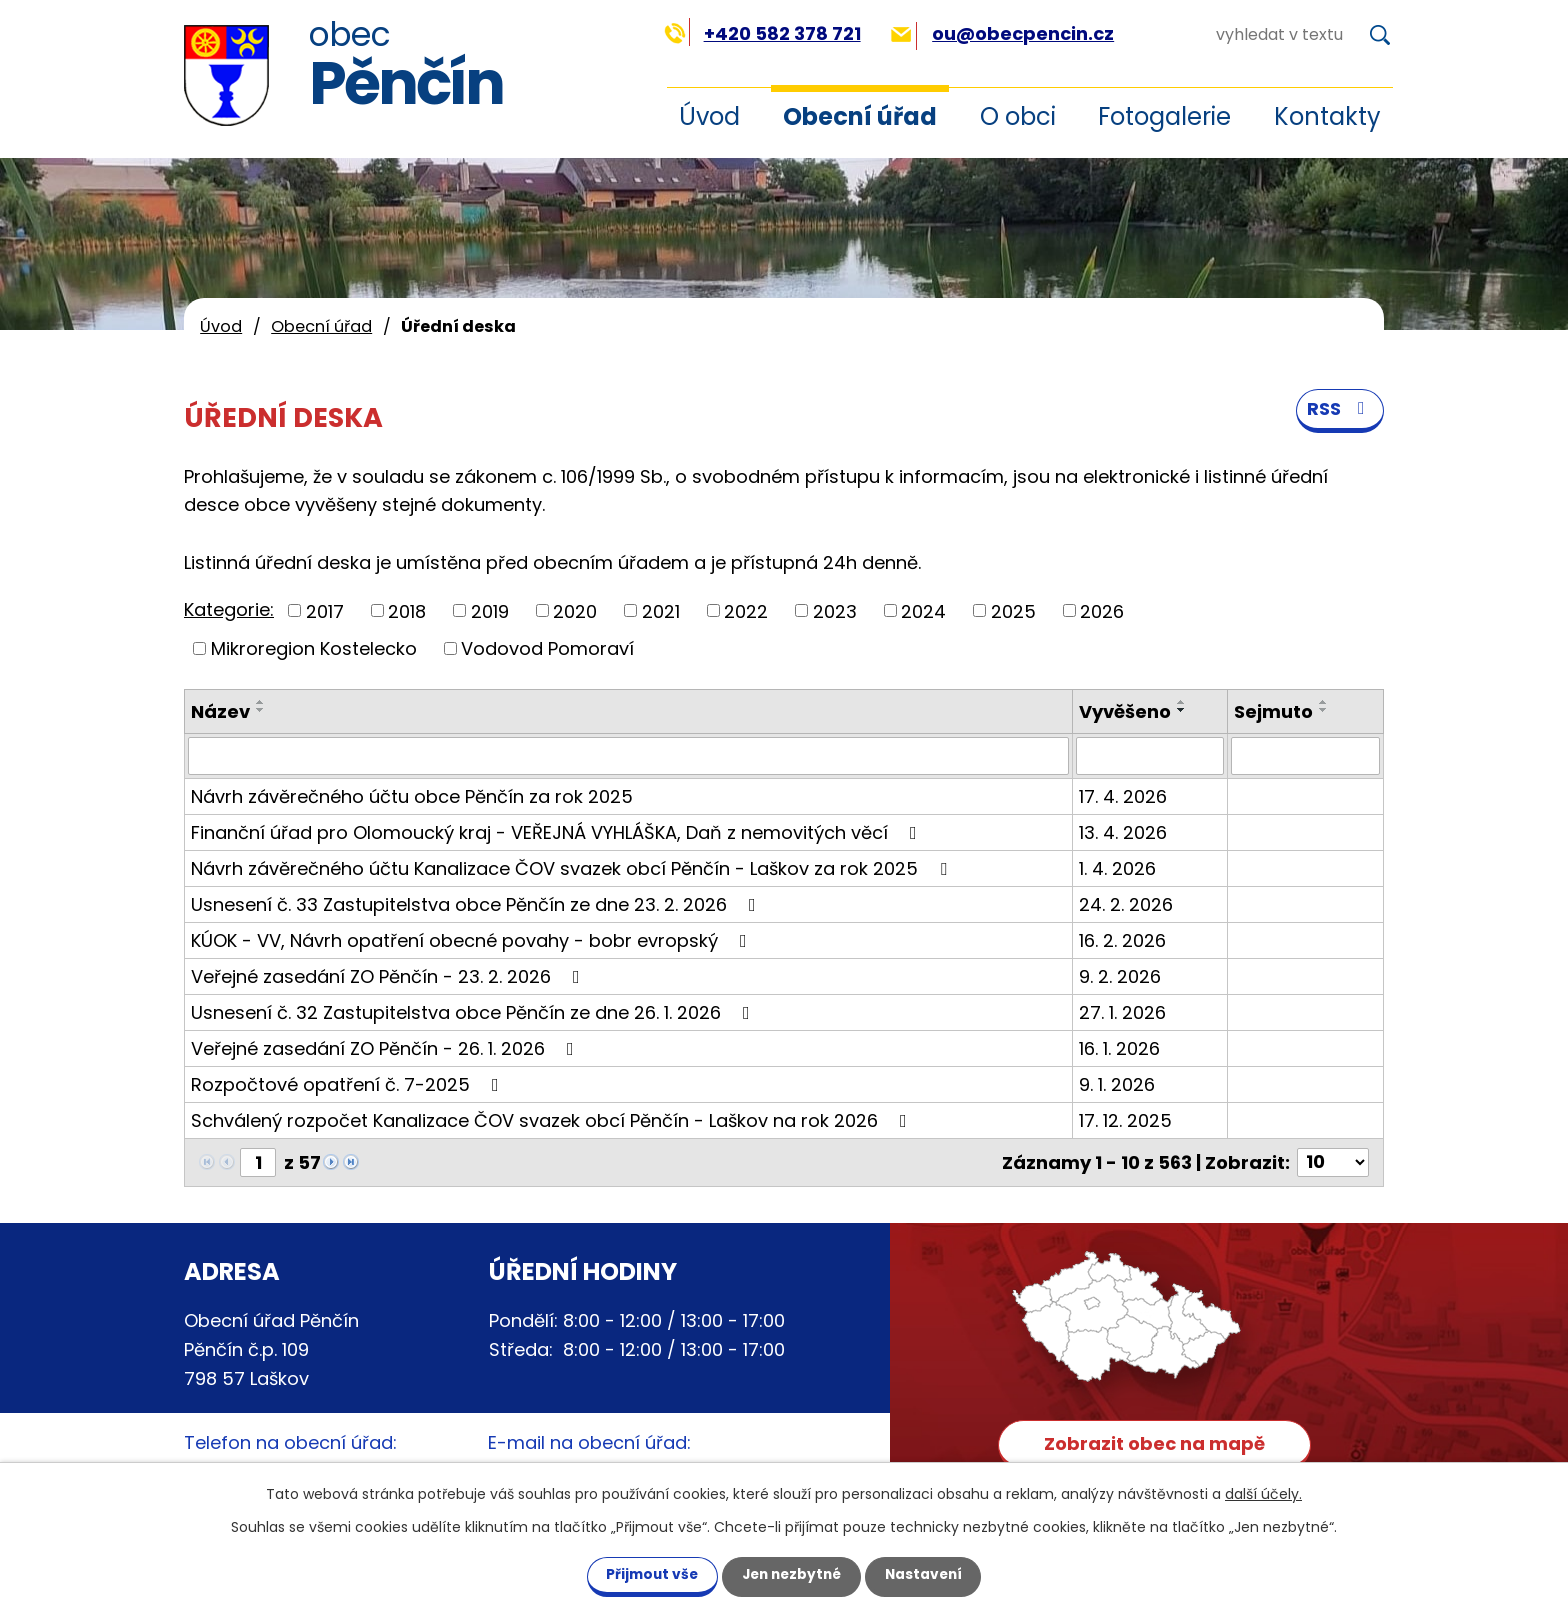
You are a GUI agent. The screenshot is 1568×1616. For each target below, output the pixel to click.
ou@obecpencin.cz (1002, 33)
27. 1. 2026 (1122, 1012)
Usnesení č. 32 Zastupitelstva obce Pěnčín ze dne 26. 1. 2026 (474, 1012)
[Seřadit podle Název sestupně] (261, 710)
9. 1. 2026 (1117, 1084)
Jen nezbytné (791, 1574)
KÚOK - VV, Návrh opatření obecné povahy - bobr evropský (473, 940)
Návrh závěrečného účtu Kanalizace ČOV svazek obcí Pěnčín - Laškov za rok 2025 (573, 868)
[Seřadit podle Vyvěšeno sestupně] (1182, 710)
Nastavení (932, 1574)
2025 (1013, 610)
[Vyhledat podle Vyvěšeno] (1150, 756)
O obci (1018, 116)
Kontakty (1327, 116)
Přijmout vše (643, 1574)
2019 (490, 610)
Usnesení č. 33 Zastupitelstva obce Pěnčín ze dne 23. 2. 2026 (477, 904)
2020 (575, 610)
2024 (923, 610)
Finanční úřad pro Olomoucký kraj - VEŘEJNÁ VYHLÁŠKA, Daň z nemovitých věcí (558, 832)
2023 (835, 610)
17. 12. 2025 (1125, 1120)
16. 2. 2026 (1122, 940)
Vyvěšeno (1125, 711)
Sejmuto (1273, 711)
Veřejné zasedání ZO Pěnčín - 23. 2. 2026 (389, 976)
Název (220, 711)
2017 (325, 610)
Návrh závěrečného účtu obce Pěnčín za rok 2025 (412, 796)
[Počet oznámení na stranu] (1333, 1162)
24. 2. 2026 (1126, 904)
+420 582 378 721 (762, 33)
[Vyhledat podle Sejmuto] (1305, 756)
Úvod (709, 116)
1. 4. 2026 (1117, 868)
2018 (407, 610)
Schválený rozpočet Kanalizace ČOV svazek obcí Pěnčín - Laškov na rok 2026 (553, 1120)
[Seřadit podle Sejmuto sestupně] (1324, 710)
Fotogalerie (1164, 116)
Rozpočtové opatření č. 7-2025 (349, 1084)
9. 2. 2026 (1120, 976)
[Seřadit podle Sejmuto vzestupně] (1324, 702)
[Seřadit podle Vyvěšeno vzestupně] (1182, 702)
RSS (1340, 411)
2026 (1102, 610)
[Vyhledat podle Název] (628, 756)
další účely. (1263, 1493)
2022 (746, 610)
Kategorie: (229, 609)
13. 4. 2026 (1123, 832)
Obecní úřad (860, 116)
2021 (661, 610)
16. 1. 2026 (1119, 1048)
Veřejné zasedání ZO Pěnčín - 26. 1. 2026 (386, 1048)
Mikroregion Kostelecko (314, 648)
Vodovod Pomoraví (547, 648)
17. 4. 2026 (1123, 796)
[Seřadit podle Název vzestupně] (261, 702)
